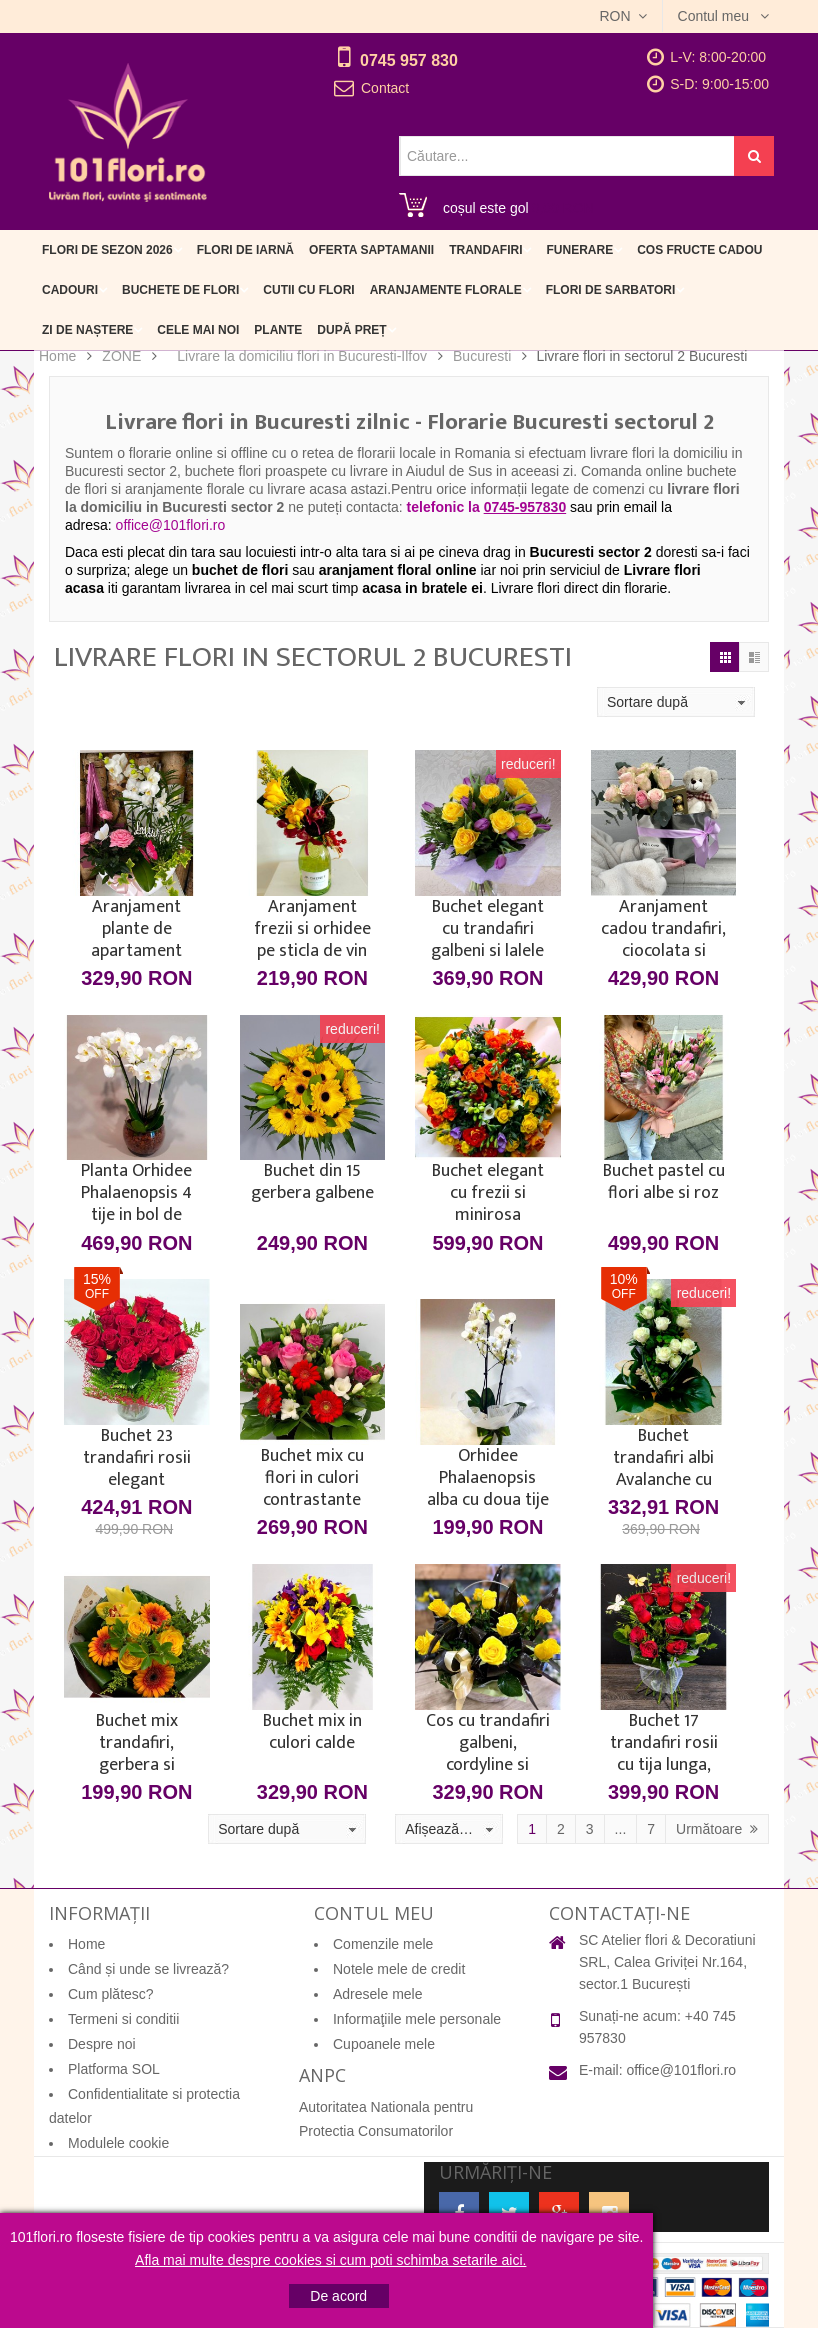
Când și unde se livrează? (148, 1969)
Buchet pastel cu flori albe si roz (664, 1184)
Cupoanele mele (384, 2044)
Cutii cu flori (308, 290)
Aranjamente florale (446, 290)
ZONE (121, 356)
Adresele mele (378, 1994)
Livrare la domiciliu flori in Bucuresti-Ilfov (302, 356)
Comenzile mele (383, 1944)
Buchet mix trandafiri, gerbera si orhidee (137, 1743)
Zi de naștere (87, 330)
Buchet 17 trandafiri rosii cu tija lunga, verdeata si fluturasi (664, 1743)
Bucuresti (482, 356)
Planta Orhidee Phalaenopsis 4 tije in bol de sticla (136, 1193)
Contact (385, 88)
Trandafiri (485, 250)
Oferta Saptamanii (371, 250)
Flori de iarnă (245, 250)
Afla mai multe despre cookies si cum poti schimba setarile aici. (330, 2260)
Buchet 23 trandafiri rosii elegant (137, 1458)
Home (57, 356)
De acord (338, 2296)
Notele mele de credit (399, 1969)
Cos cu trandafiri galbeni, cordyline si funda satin (488, 1743)
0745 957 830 (409, 60)
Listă (754, 657)
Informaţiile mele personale (417, 2019)
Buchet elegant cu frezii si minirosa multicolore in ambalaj (488, 1193)
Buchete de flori (180, 290)
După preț (351, 330)
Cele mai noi (198, 330)
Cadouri (70, 290)
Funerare (579, 250)
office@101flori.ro (681, 2070)
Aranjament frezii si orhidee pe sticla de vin (312, 929)
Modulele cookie (118, 2143)
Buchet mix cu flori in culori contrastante (312, 1478)
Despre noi (102, 2044)
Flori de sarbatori (611, 290)
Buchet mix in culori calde (312, 1734)
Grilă (725, 657)
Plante (278, 330)
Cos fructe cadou (699, 250)
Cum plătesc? (111, 1994)
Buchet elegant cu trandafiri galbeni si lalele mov (487, 929)
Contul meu (715, 16)
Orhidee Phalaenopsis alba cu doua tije (488, 1478)
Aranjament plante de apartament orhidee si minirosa (136, 929)
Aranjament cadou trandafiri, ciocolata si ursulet (663, 929)
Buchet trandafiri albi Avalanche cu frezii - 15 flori (663, 1458)
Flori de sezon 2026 (107, 250)
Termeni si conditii (123, 2019)
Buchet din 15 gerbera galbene (312, 1184)
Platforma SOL (114, 2069)
